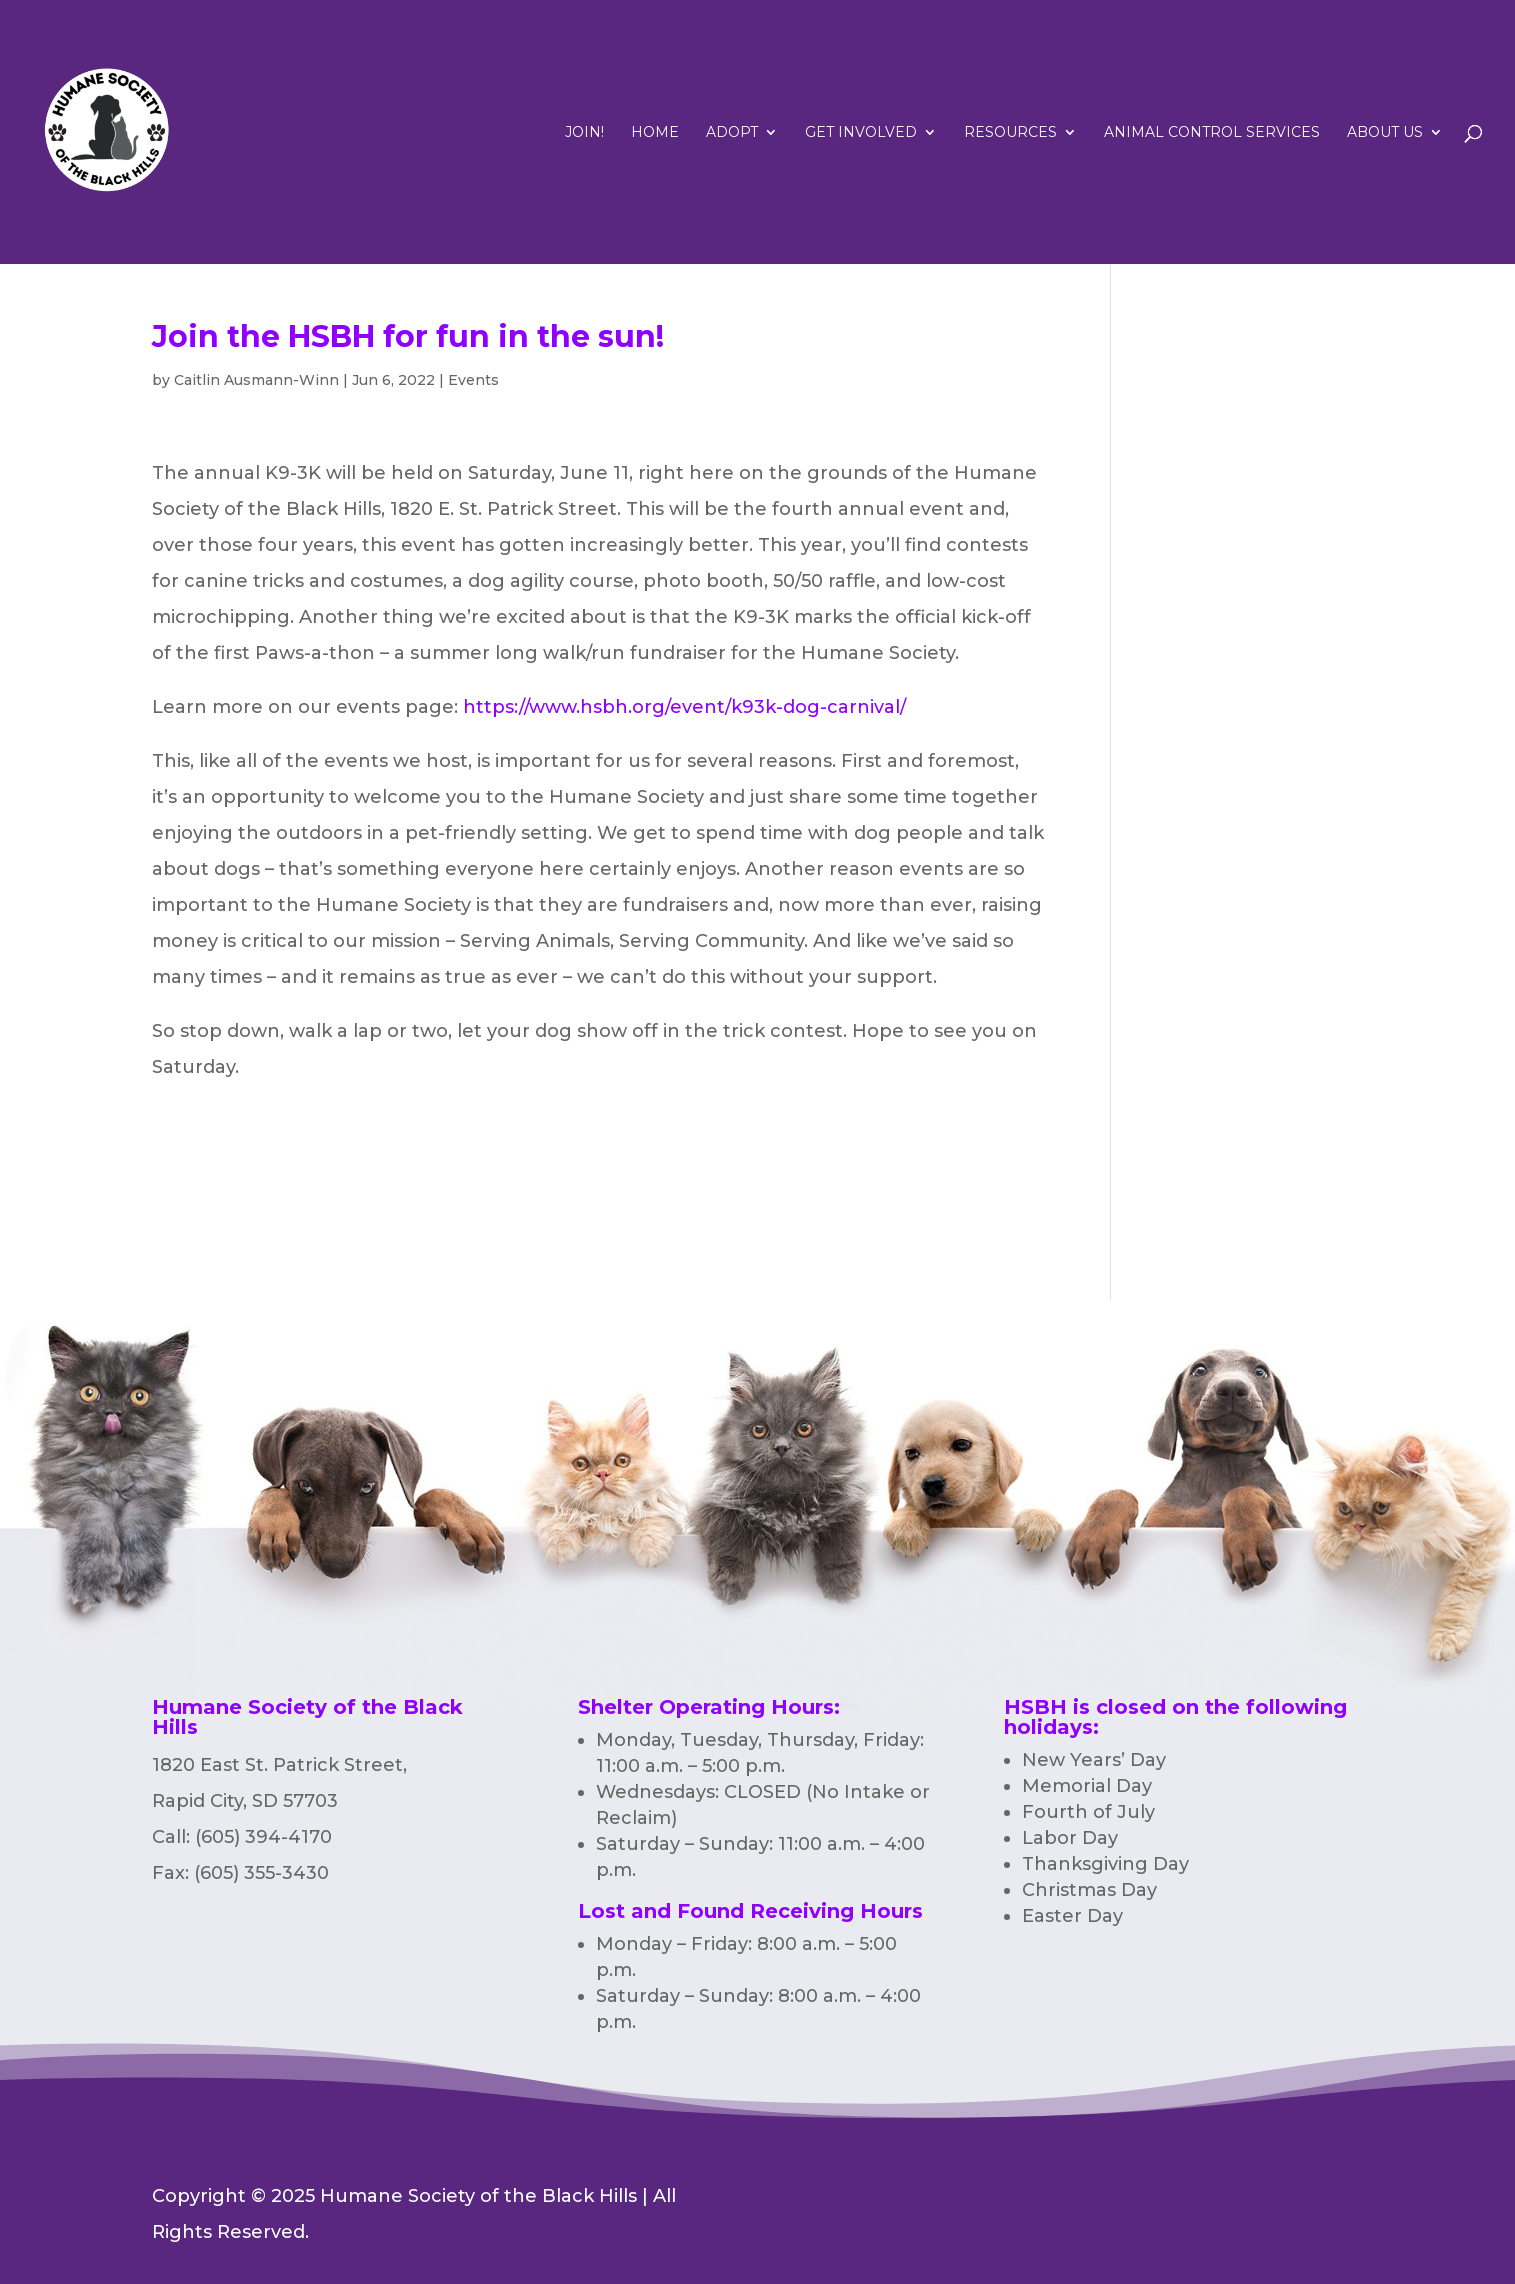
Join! (584, 133)
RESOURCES (1010, 133)
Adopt (732, 133)
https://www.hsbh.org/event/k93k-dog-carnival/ (684, 707)
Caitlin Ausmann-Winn (256, 380)
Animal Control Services (1212, 133)
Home (655, 133)
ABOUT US (1385, 133)
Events (473, 380)
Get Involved (861, 133)
